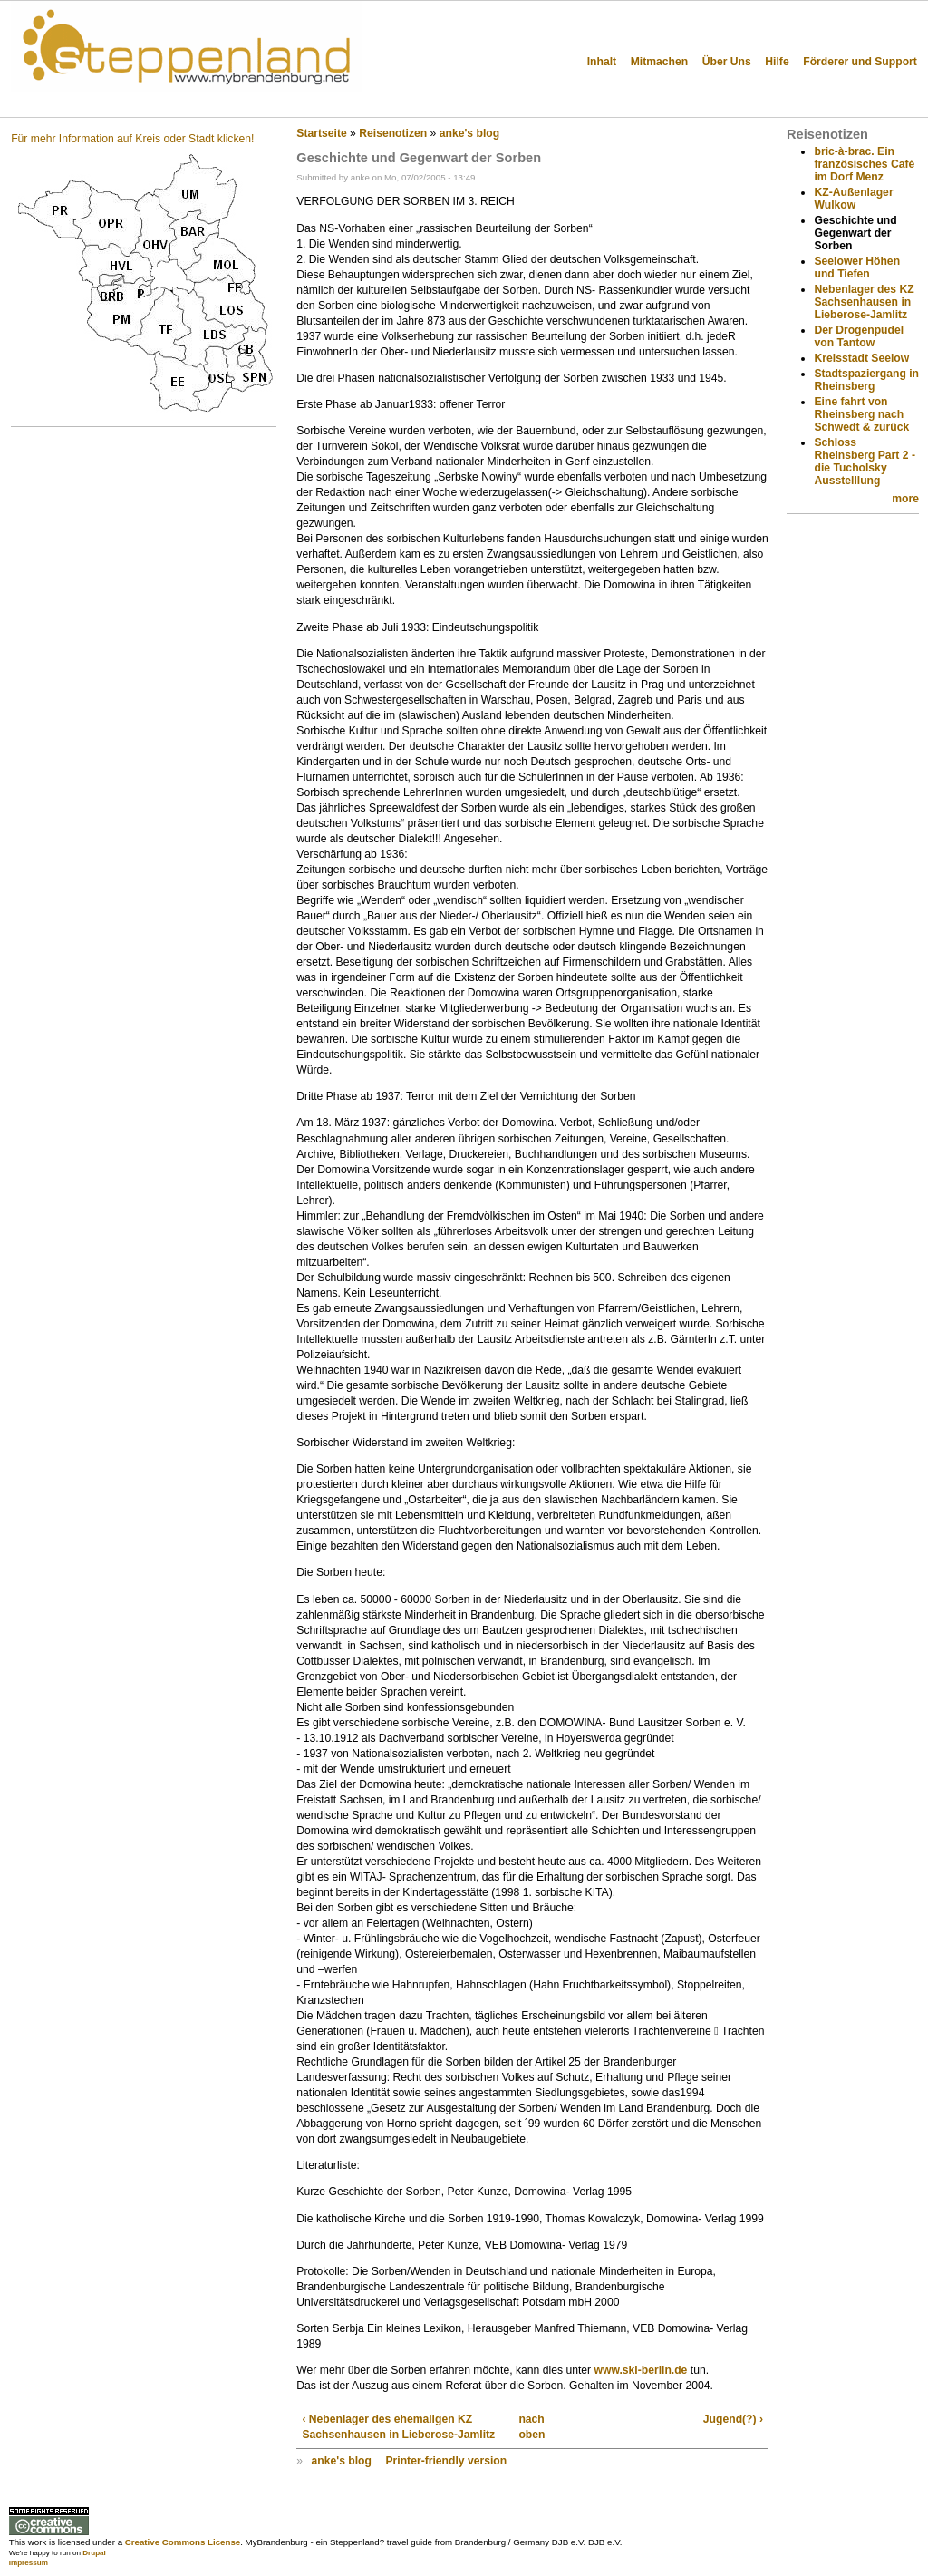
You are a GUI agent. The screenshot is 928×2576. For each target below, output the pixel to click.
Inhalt (601, 61)
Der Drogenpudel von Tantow (859, 336)
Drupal (94, 2553)
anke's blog (469, 133)
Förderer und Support (860, 61)
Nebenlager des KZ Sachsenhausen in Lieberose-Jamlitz (864, 302)
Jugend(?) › (733, 2419)
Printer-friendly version (446, 2460)
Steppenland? (73, 104)
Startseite (321, 133)
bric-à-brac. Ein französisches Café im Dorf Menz (864, 164)
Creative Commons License (182, 2542)
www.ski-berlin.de (640, 2370)
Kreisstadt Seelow (861, 358)
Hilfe (776, 61)
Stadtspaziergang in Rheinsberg (866, 380)
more (905, 498)
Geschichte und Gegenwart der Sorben (855, 233)
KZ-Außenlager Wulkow (853, 198)
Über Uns (726, 61)
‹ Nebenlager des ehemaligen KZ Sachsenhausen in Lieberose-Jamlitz (398, 2427)
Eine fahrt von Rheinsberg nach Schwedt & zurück (861, 414)
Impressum (28, 2563)
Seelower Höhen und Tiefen (857, 267)
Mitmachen (660, 61)
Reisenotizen (393, 133)
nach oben (527, 2427)
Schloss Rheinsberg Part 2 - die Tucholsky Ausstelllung (864, 461)
